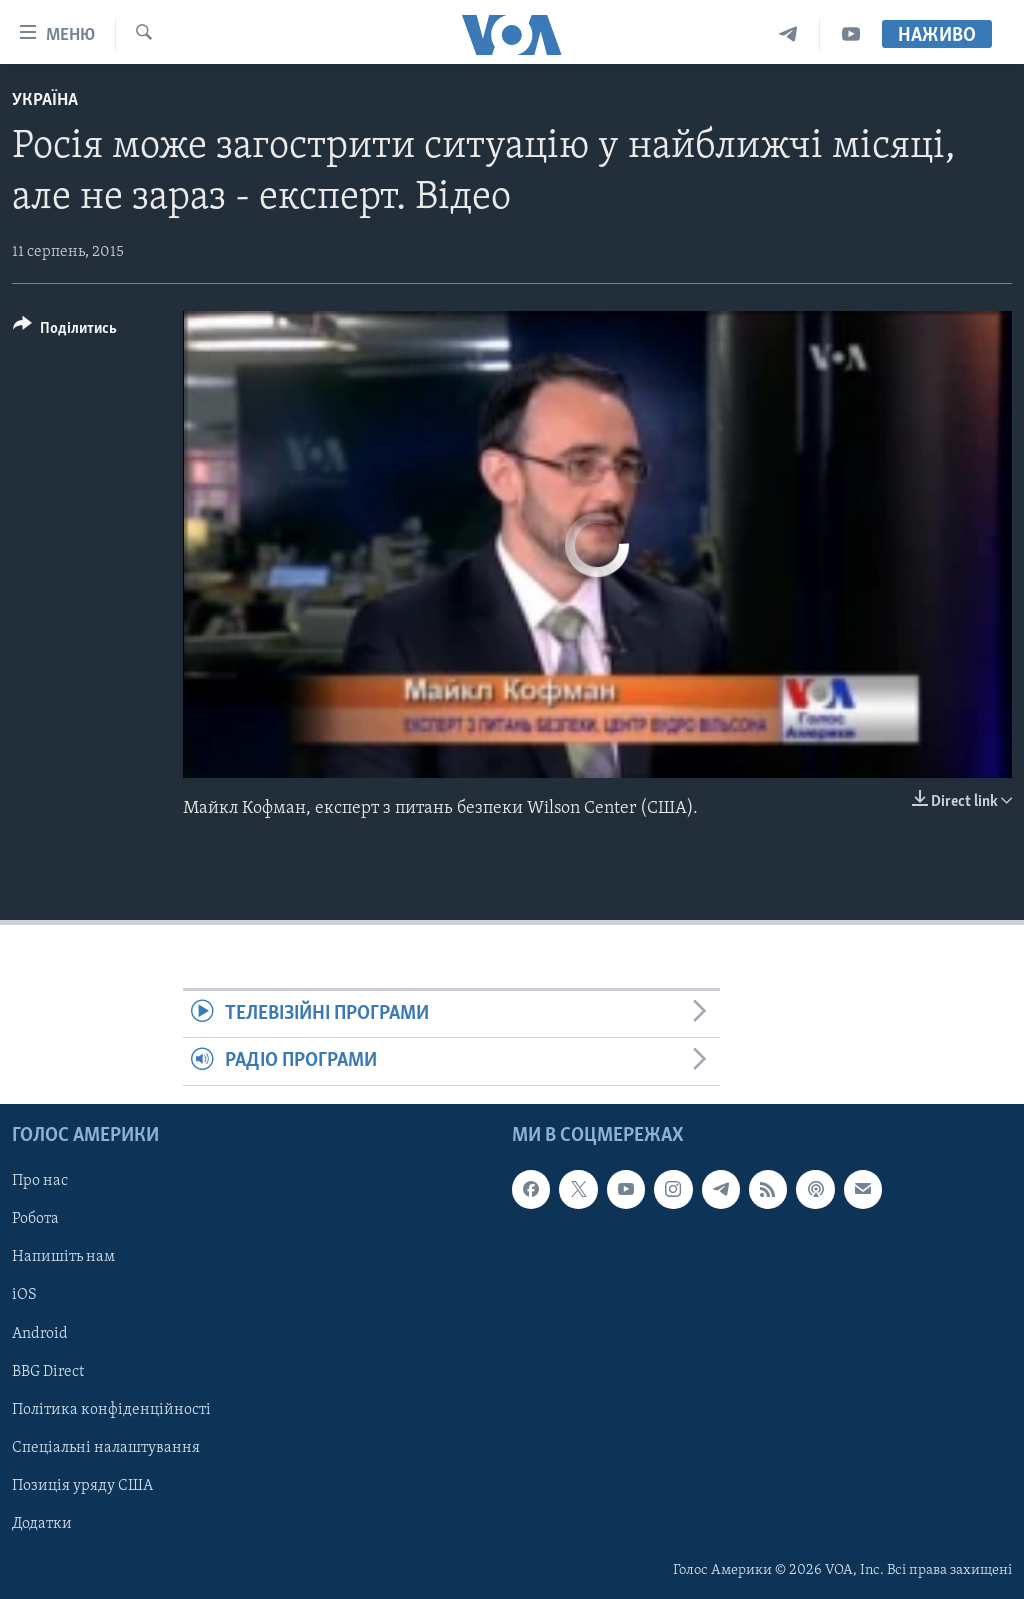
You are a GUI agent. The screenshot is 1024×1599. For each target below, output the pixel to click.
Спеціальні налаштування (106, 1447)
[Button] (65, 331)
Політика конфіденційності (111, 1409)
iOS (24, 1295)
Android (40, 1333)
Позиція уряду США (82, 1485)
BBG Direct (48, 1371)
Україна (45, 100)
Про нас (40, 1181)
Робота (35, 1219)
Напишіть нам (63, 1257)
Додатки (42, 1523)
